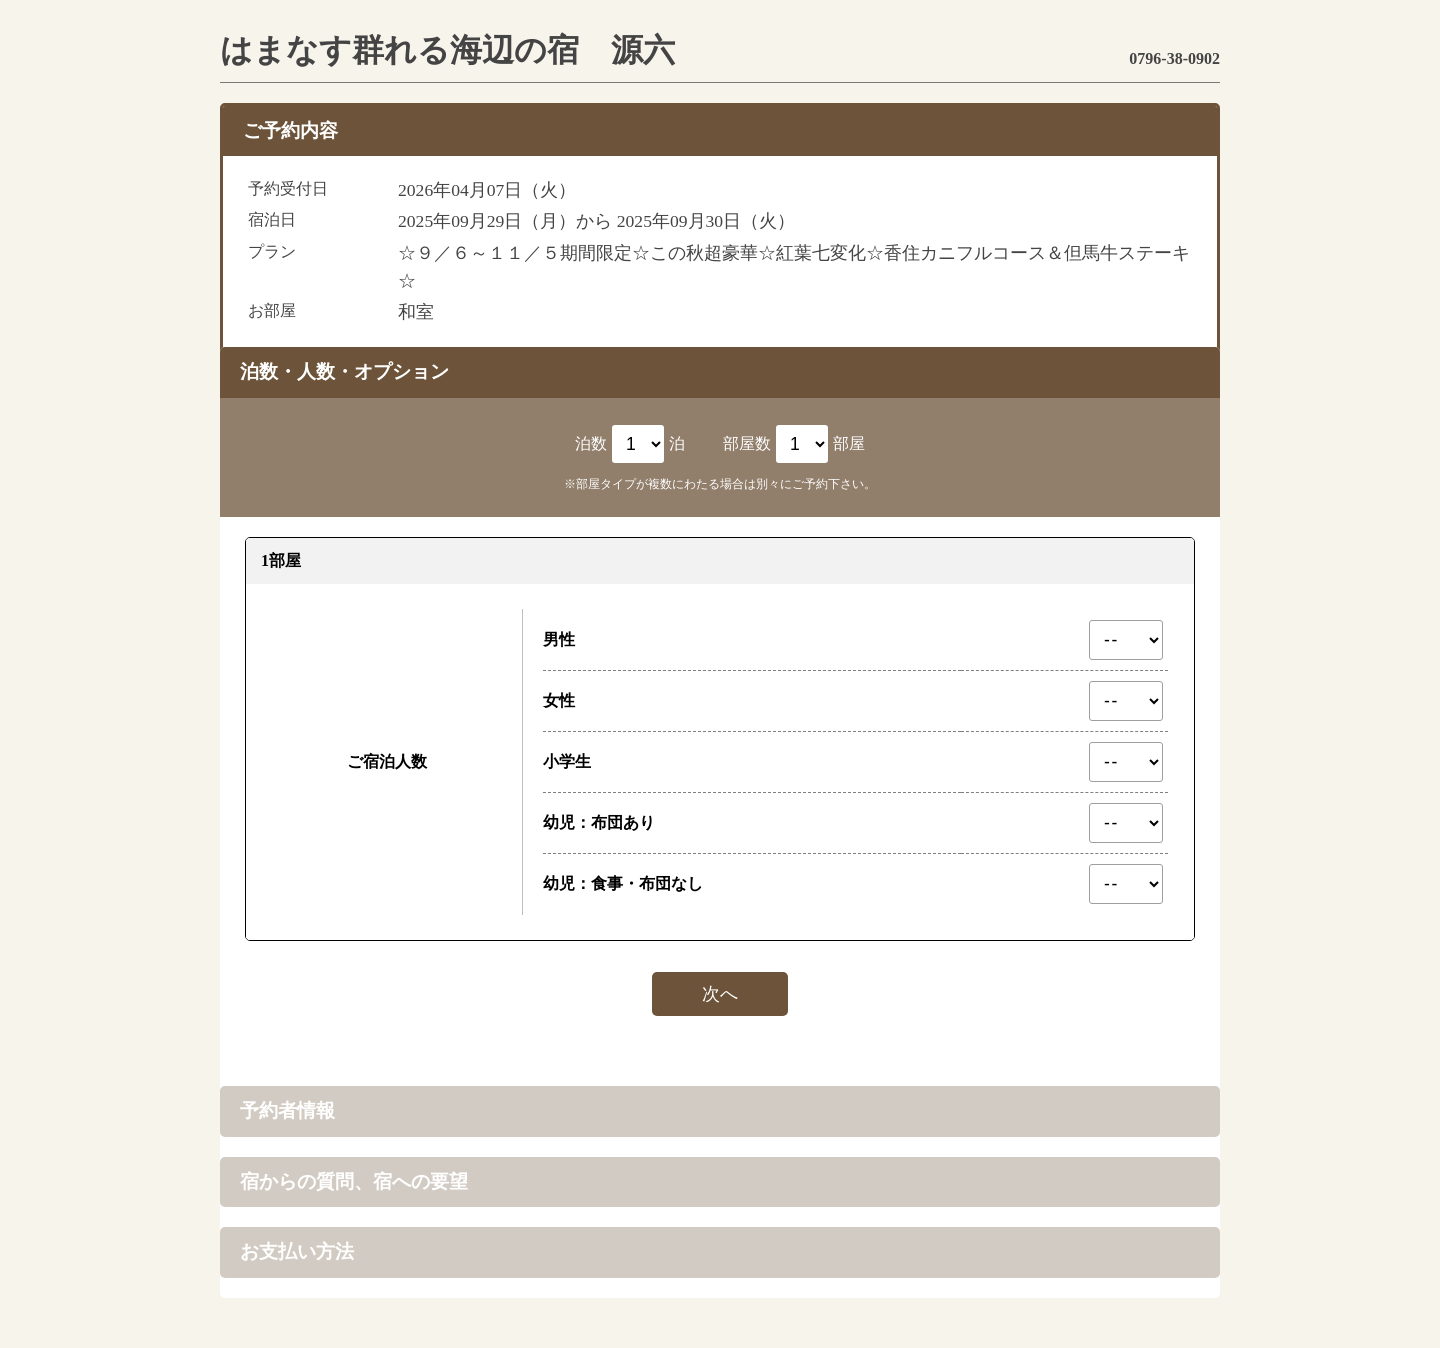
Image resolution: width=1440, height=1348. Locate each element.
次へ (720, 994)
